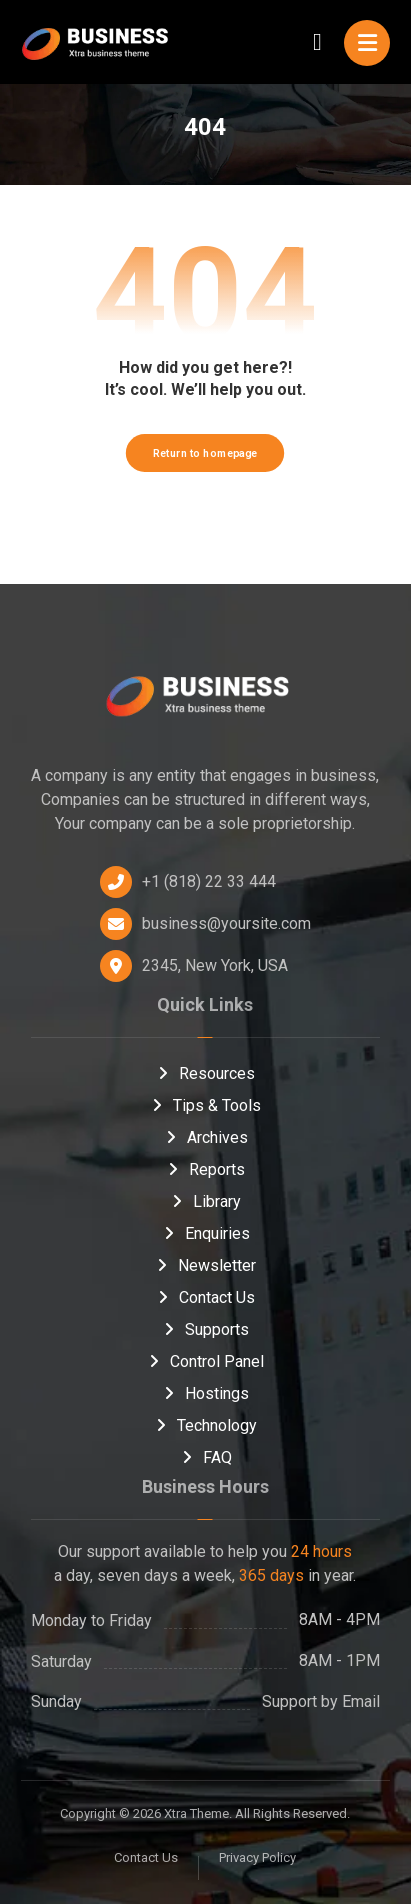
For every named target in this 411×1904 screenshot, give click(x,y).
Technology (205, 1425)
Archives (205, 1137)
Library (205, 1201)
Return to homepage (205, 452)
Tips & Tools (205, 1105)
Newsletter (205, 1265)
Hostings (205, 1393)
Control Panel (205, 1361)
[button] (367, 43)
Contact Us (205, 1297)
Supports (205, 1329)
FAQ (205, 1457)
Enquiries (205, 1233)
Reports (205, 1169)
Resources (205, 1073)
